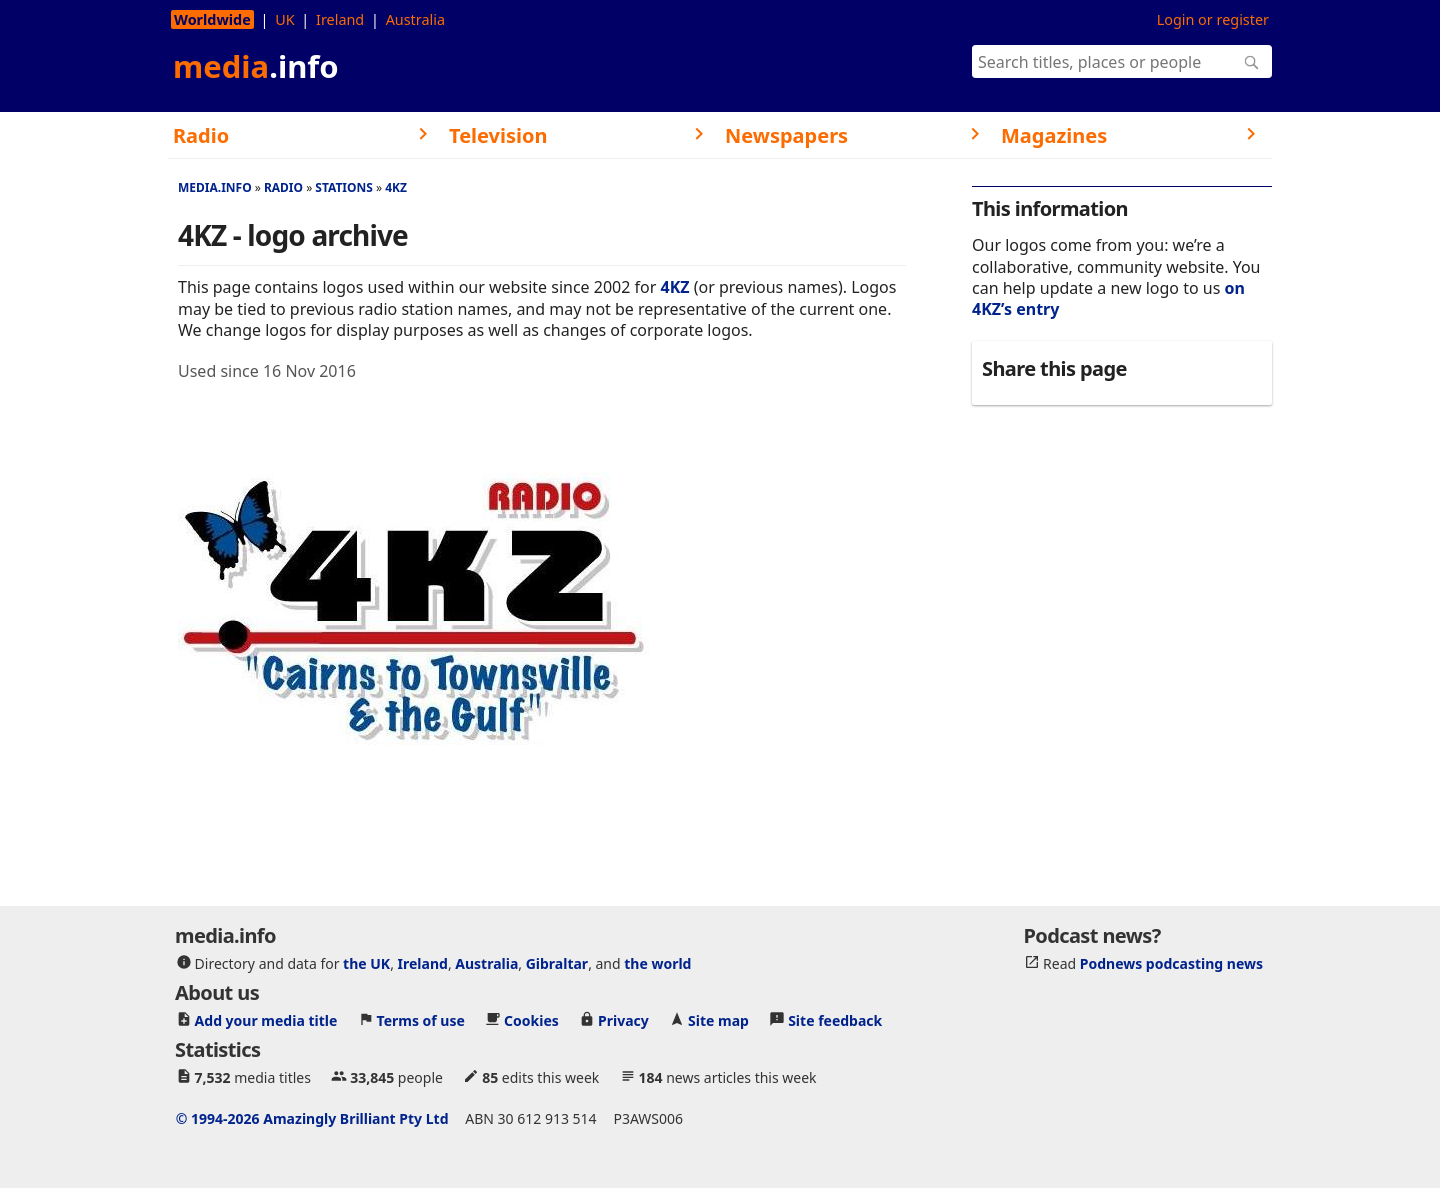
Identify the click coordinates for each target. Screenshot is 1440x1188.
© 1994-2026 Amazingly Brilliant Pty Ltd (312, 1118)
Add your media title (266, 1020)
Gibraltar (557, 963)
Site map (718, 1020)
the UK (366, 963)
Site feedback (835, 1020)
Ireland (340, 19)
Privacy (623, 1020)
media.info (215, 187)
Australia (415, 19)
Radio (283, 187)
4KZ (396, 187)
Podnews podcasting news (1171, 963)
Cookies (531, 1020)
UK (284, 19)
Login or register (1213, 19)
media (256, 66)
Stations (344, 187)
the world (657, 963)
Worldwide (212, 19)
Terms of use (421, 1020)
